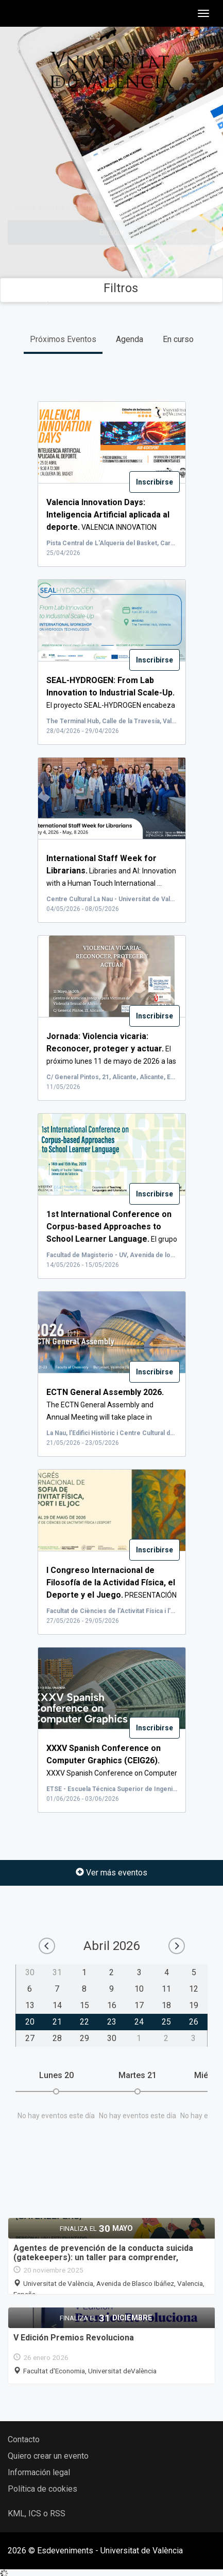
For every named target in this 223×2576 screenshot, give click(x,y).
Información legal (39, 2472)
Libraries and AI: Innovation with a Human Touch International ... (111, 870)
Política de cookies (42, 2489)
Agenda (129, 339)
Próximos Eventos (63, 339)
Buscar (111, 232)
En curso (178, 339)
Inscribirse (154, 482)
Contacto (24, 2439)
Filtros (111, 288)
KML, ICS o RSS (36, 2513)
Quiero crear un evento (48, 2456)
